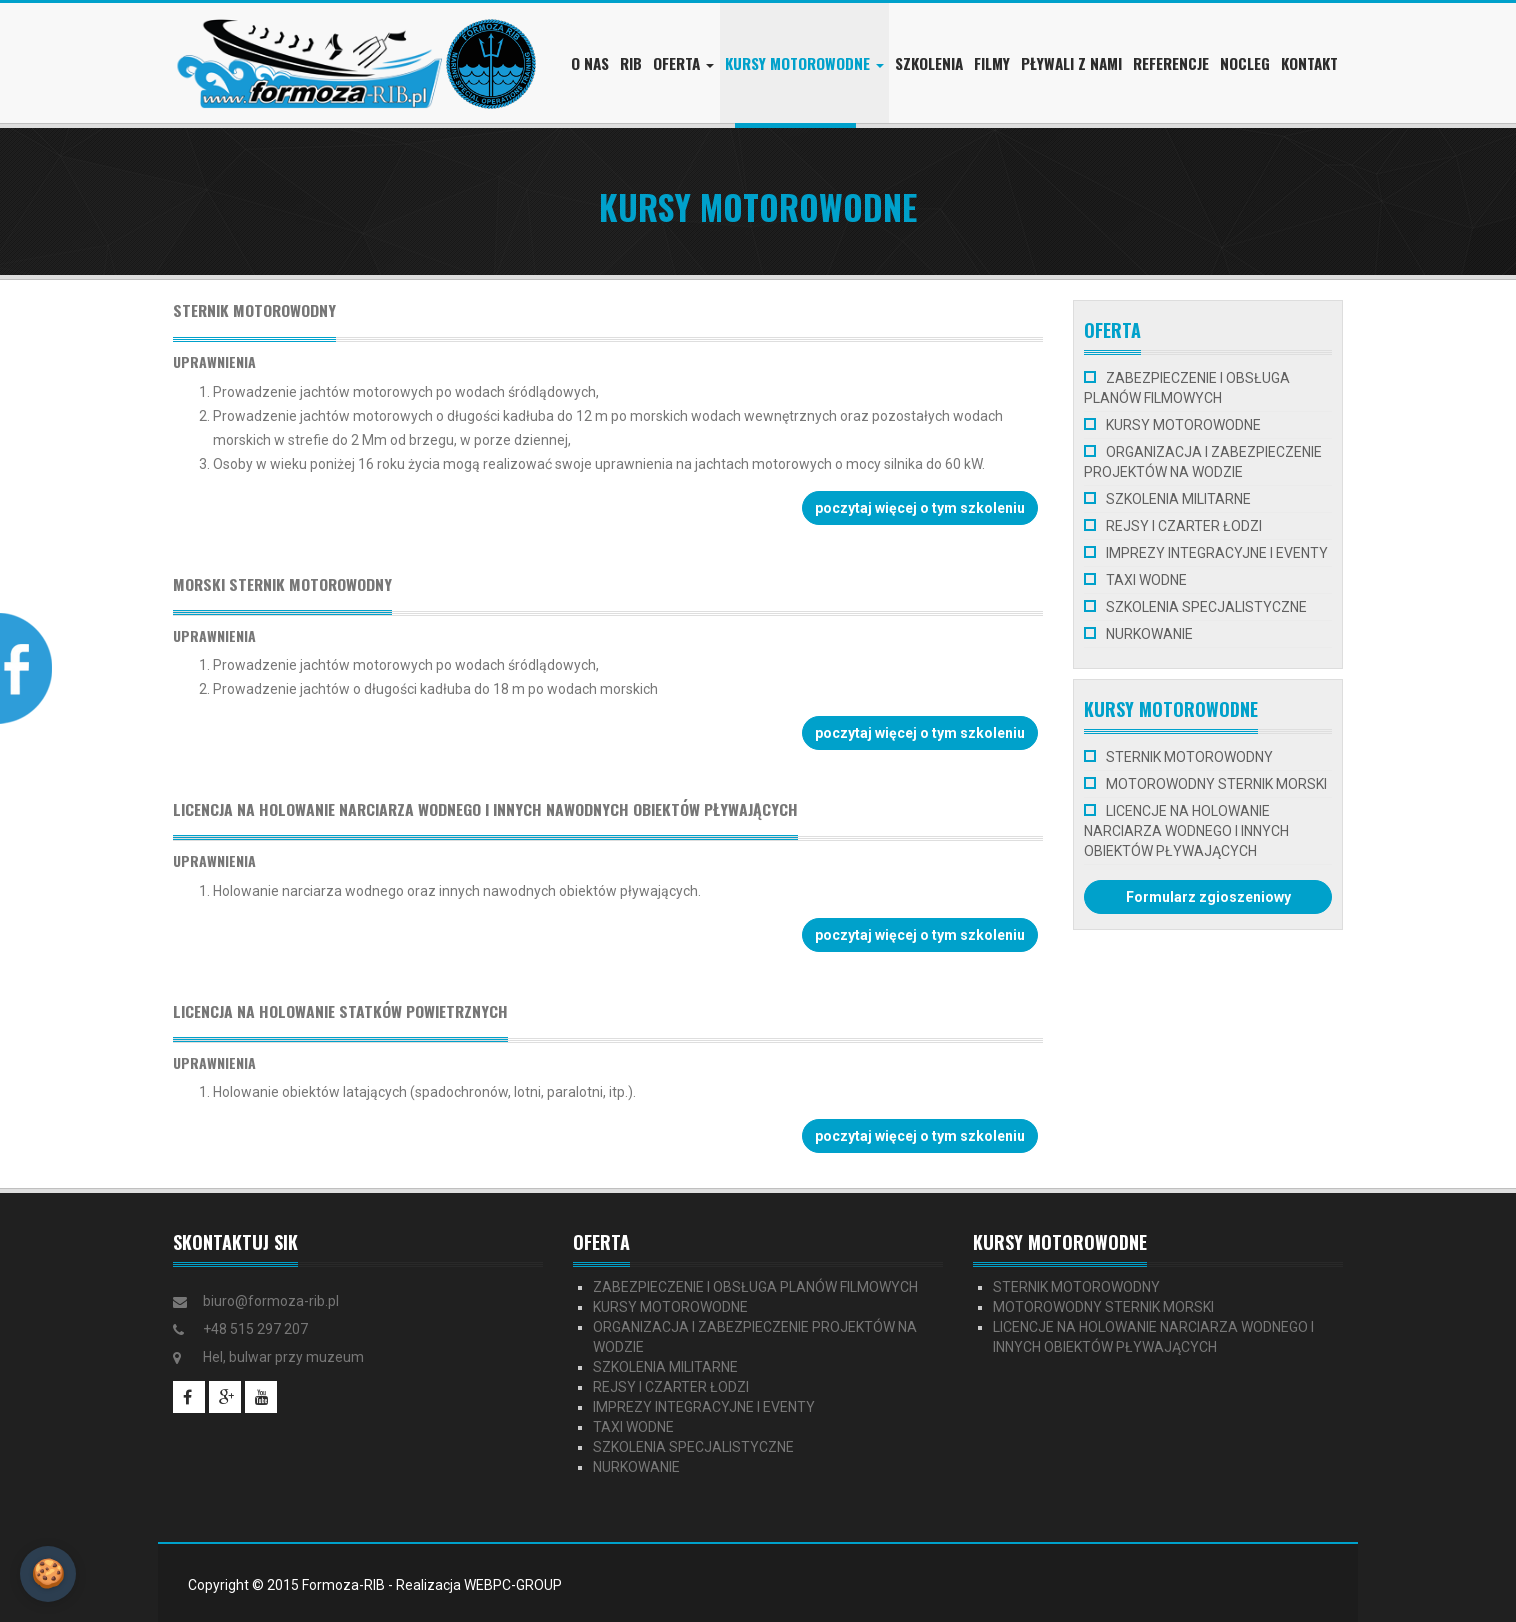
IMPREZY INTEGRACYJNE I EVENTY (1217, 553)
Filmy (992, 63)
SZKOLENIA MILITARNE (1178, 499)
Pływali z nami (1071, 63)
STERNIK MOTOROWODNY (1189, 757)
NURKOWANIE (1149, 634)
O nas (590, 63)
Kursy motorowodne (804, 63)
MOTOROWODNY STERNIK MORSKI (1216, 784)
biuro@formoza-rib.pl (271, 1301)
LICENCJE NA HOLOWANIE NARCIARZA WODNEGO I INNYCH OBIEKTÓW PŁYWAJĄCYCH (1186, 831)
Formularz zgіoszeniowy (1208, 897)
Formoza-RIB (343, 1585)
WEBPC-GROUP (513, 1585)
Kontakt (1309, 63)
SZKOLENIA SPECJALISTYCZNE (1206, 607)
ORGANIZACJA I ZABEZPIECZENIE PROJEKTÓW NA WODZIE (1203, 462)
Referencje (1171, 63)
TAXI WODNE (1146, 580)
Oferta (683, 63)
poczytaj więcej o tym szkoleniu (920, 508)
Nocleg (1245, 63)
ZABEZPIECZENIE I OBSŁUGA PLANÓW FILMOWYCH (1187, 388)
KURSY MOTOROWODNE (1183, 425)
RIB (631, 63)
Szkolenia (929, 63)
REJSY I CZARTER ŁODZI (1184, 526)
